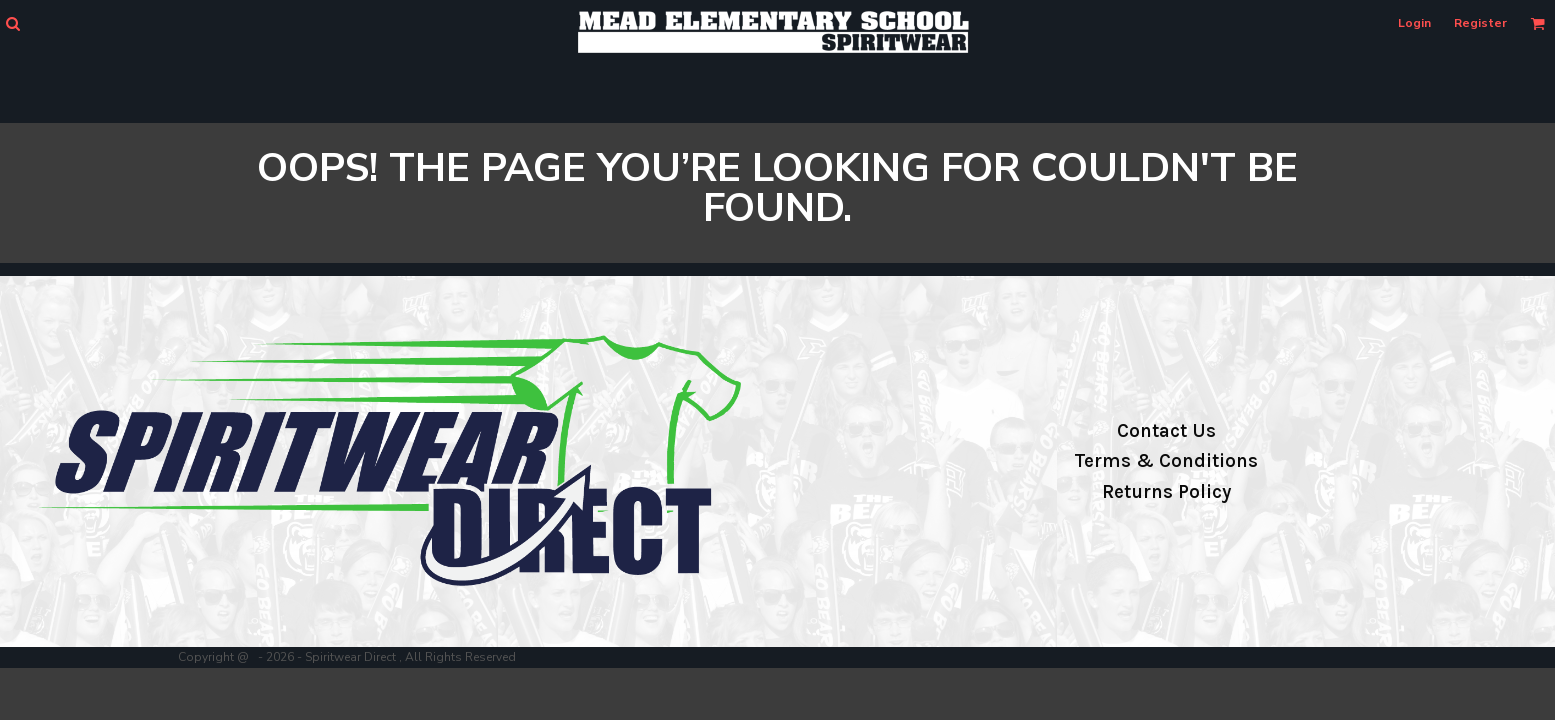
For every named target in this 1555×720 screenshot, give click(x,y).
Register (1480, 23)
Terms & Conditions (1166, 461)
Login (1414, 23)
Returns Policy (1166, 492)
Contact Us (1166, 431)
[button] (12, 23)
